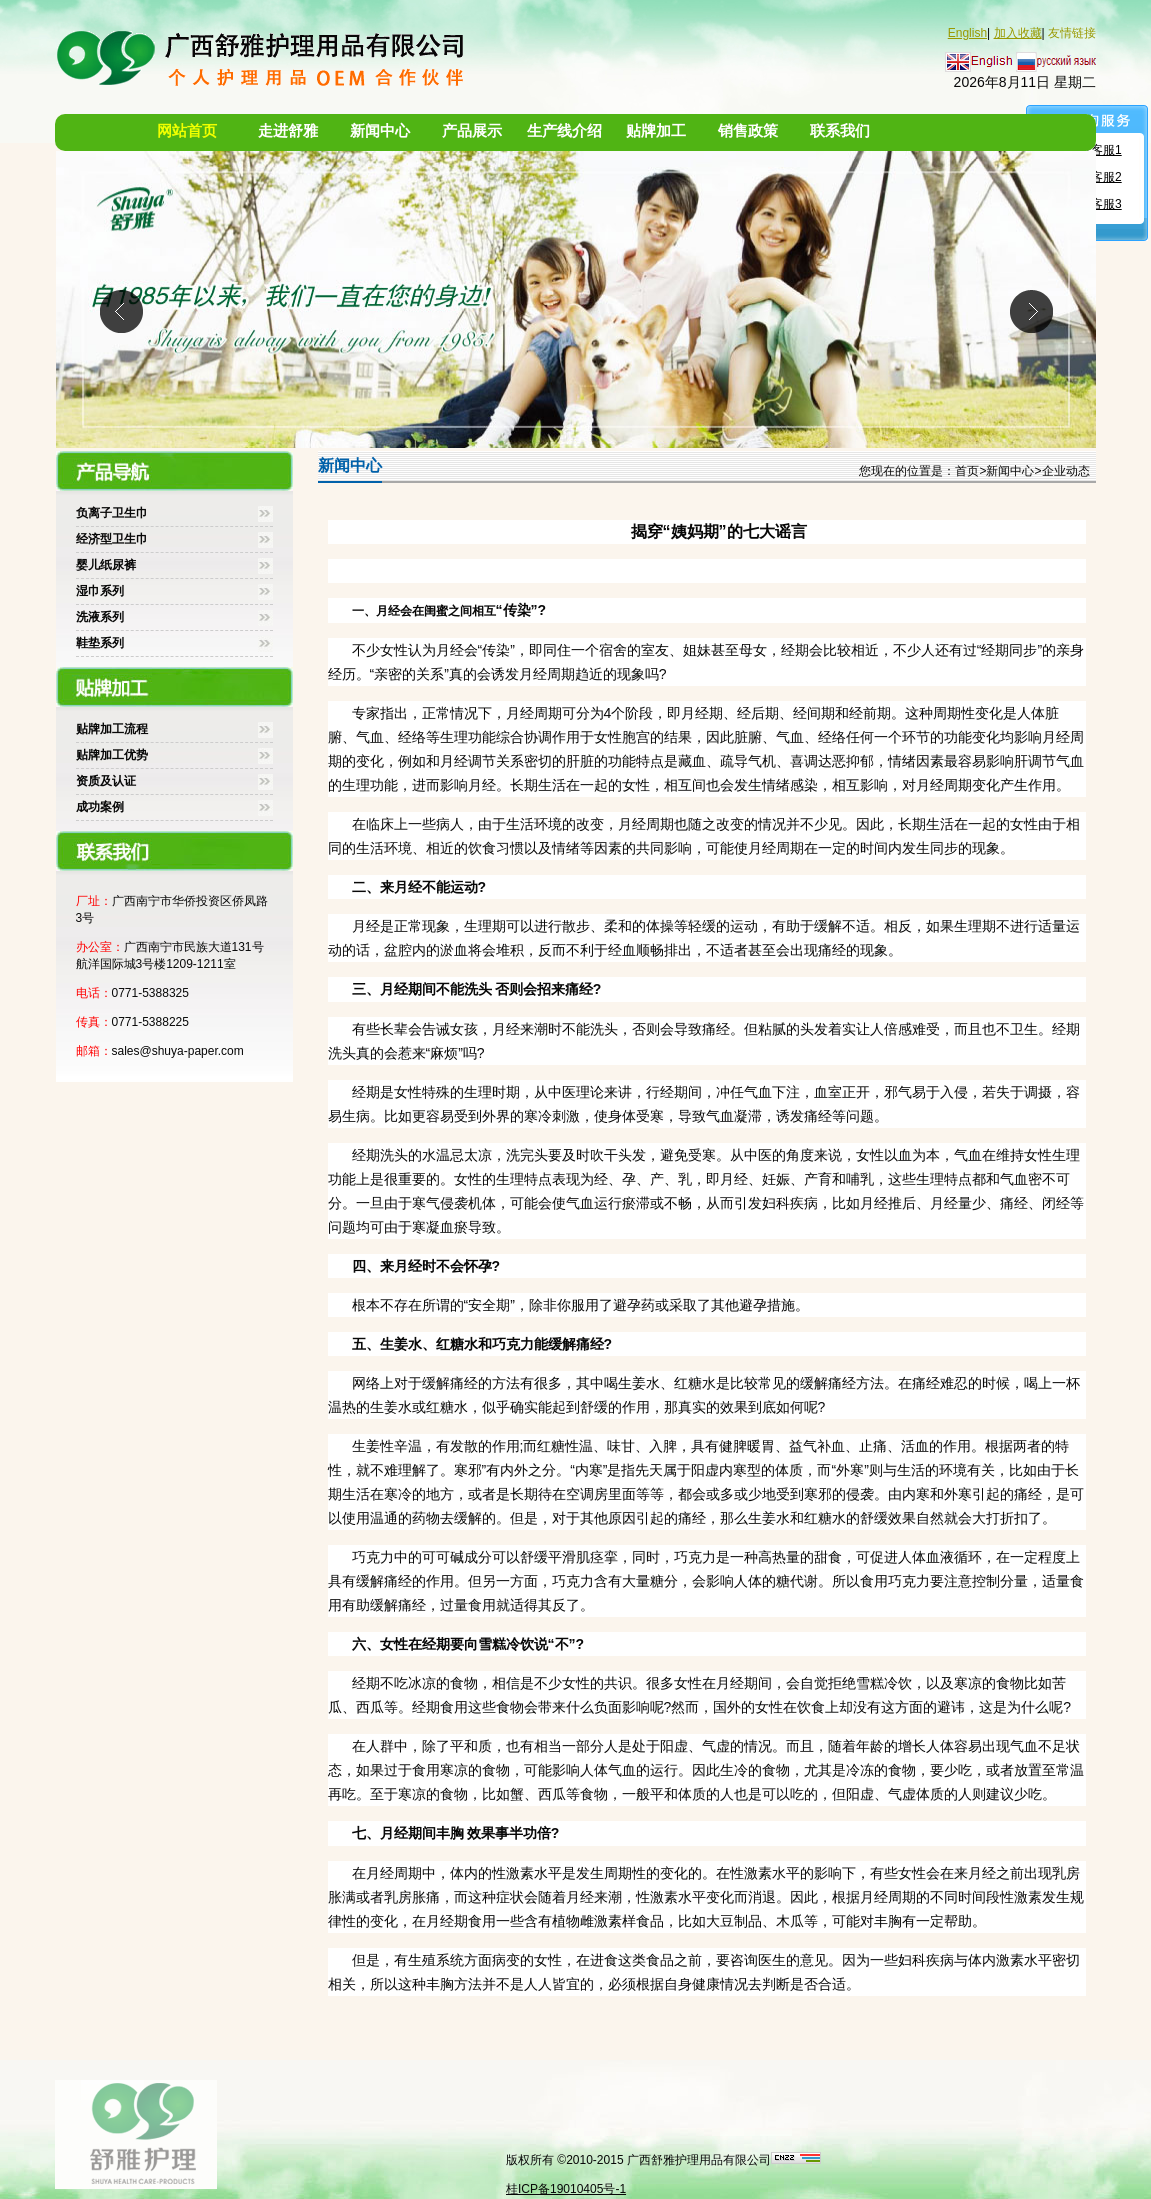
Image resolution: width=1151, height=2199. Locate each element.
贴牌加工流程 (112, 729)
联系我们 (840, 131)
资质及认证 (106, 781)
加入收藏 (1018, 33)
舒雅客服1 (1094, 150)
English (967, 33)
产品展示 (472, 131)
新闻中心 (380, 131)
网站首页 (187, 131)
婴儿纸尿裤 (106, 565)
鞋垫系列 (100, 643)
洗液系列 (100, 617)
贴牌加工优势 (112, 755)
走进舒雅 (288, 131)
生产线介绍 (564, 131)
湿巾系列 (100, 591)
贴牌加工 (656, 131)
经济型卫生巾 (112, 539)
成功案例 (100, 807)
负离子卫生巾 (112, 513)
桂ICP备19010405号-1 (566, 2189)
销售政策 (748, 131)
